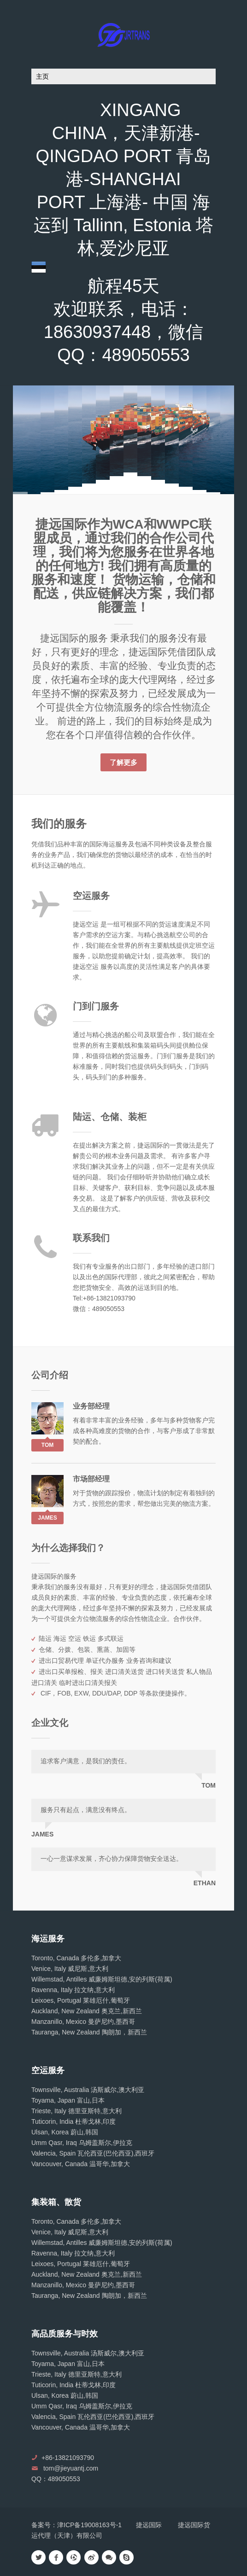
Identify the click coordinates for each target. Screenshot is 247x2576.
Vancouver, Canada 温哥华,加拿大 (80, 2164)
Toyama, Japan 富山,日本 (68, 2100)
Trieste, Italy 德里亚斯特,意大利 (76, 2111)
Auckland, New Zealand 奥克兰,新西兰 (86, 2011)
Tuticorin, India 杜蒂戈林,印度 (73, 2121)
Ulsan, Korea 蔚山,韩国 (64, 2132)
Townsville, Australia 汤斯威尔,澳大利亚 (87, 2089)
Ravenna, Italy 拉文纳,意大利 (73, 1989)
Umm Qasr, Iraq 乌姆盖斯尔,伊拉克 (81, 2142)
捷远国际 (149, 2525)
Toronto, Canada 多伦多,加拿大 (76, 1958)
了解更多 (123, 762)
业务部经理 (91, 1406)
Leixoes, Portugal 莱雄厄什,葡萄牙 (80, 2000)
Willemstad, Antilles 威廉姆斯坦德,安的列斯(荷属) (101, 1979)
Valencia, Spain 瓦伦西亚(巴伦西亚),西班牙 (92, 2153)
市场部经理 (91, 1479)
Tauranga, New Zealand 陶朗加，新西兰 (89, 2032)
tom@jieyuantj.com (70, 2468)
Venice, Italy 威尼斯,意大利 (69, 1968)
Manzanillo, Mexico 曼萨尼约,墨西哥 (83, 2021)
